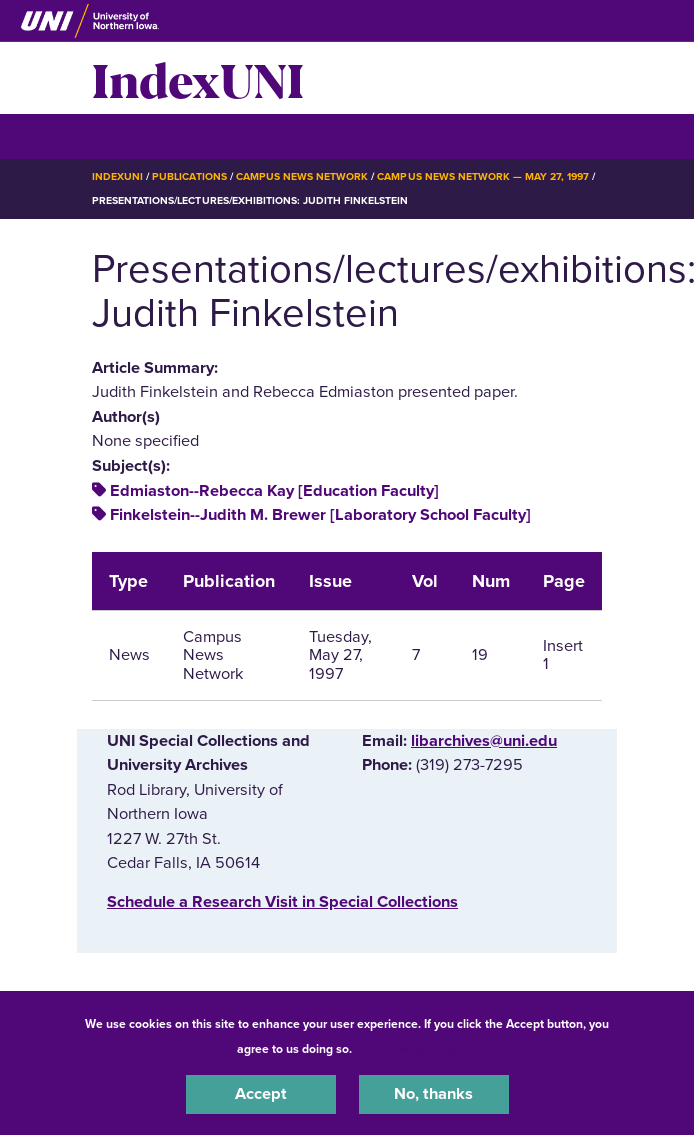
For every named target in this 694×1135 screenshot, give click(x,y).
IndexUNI (198, 78)
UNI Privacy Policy (408, 1049)
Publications (189, 176)
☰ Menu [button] (127, 135)
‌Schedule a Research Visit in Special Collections (282, 902)
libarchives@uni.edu (484, 741)
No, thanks (433, 1094)
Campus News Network (302, 176)
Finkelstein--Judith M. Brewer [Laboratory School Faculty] (320, 515)
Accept (261, 1094)
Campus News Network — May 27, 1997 (483, 176)
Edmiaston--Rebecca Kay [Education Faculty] (274, 491)
